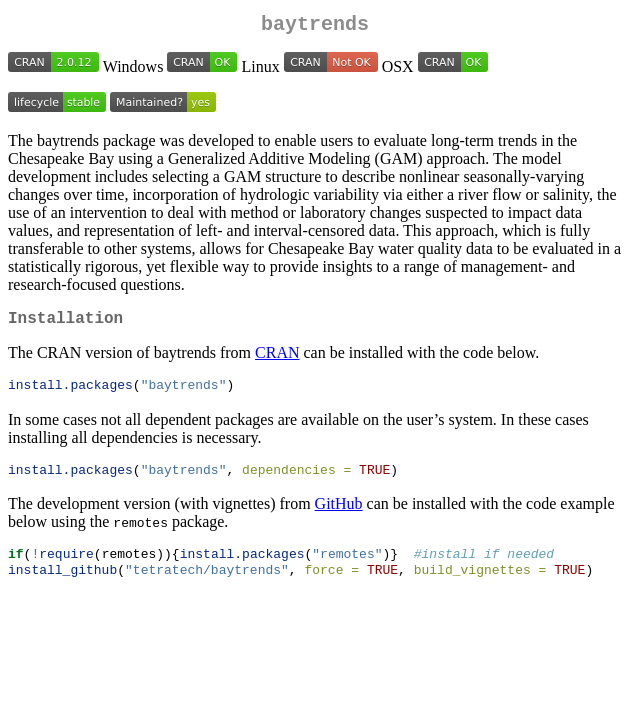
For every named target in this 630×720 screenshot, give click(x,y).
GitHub (339, 514)
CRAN (277, 360)
